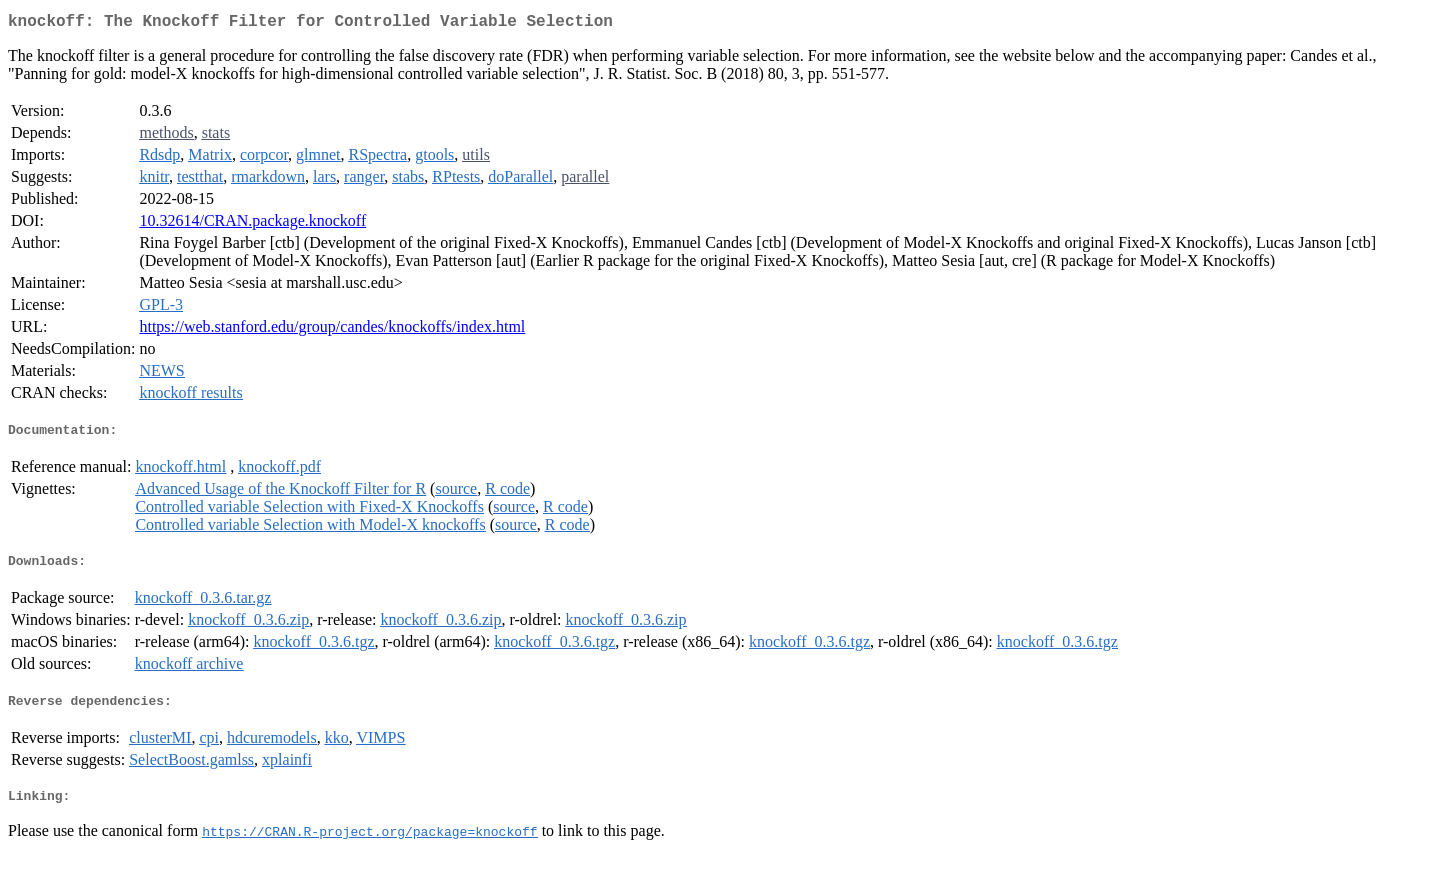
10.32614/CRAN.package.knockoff (252, 224)
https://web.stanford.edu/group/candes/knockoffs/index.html (332, 330)
